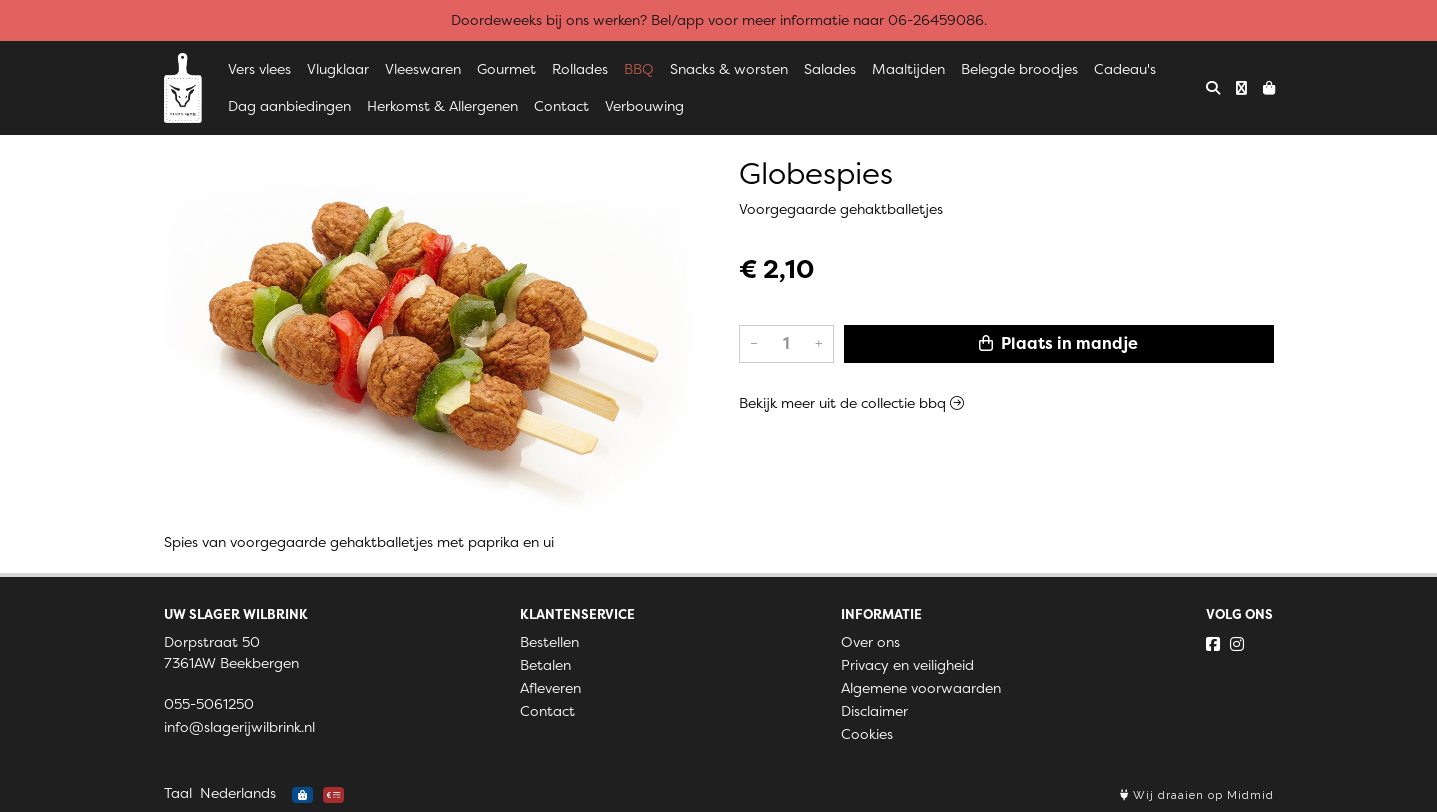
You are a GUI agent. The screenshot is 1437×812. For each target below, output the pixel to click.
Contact (561, 106)
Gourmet (506, 69)
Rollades (580, 69)
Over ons (870, 642)
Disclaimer (874, 711)
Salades (830, 69)
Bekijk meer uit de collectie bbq (851, 403)
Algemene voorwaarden (921, 688)
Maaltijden (908, 69)
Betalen (545, 665)
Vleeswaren (423, 69)
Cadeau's (1125, 69)
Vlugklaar (338, 69)
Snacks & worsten (729, 69)
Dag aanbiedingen (289, 106)
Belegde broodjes (1019, 69)
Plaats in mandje (1058, 343)
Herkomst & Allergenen (442, 106)
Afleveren (550, 688)
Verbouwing (644, 106)
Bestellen (549, 642)
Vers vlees (259, 69)
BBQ (639, 69)
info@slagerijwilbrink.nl (239, 727)
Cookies (867, 734)
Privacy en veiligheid (907, 665)
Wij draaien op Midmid (1197, 795)
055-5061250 (209, 704)
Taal (178, 793)
